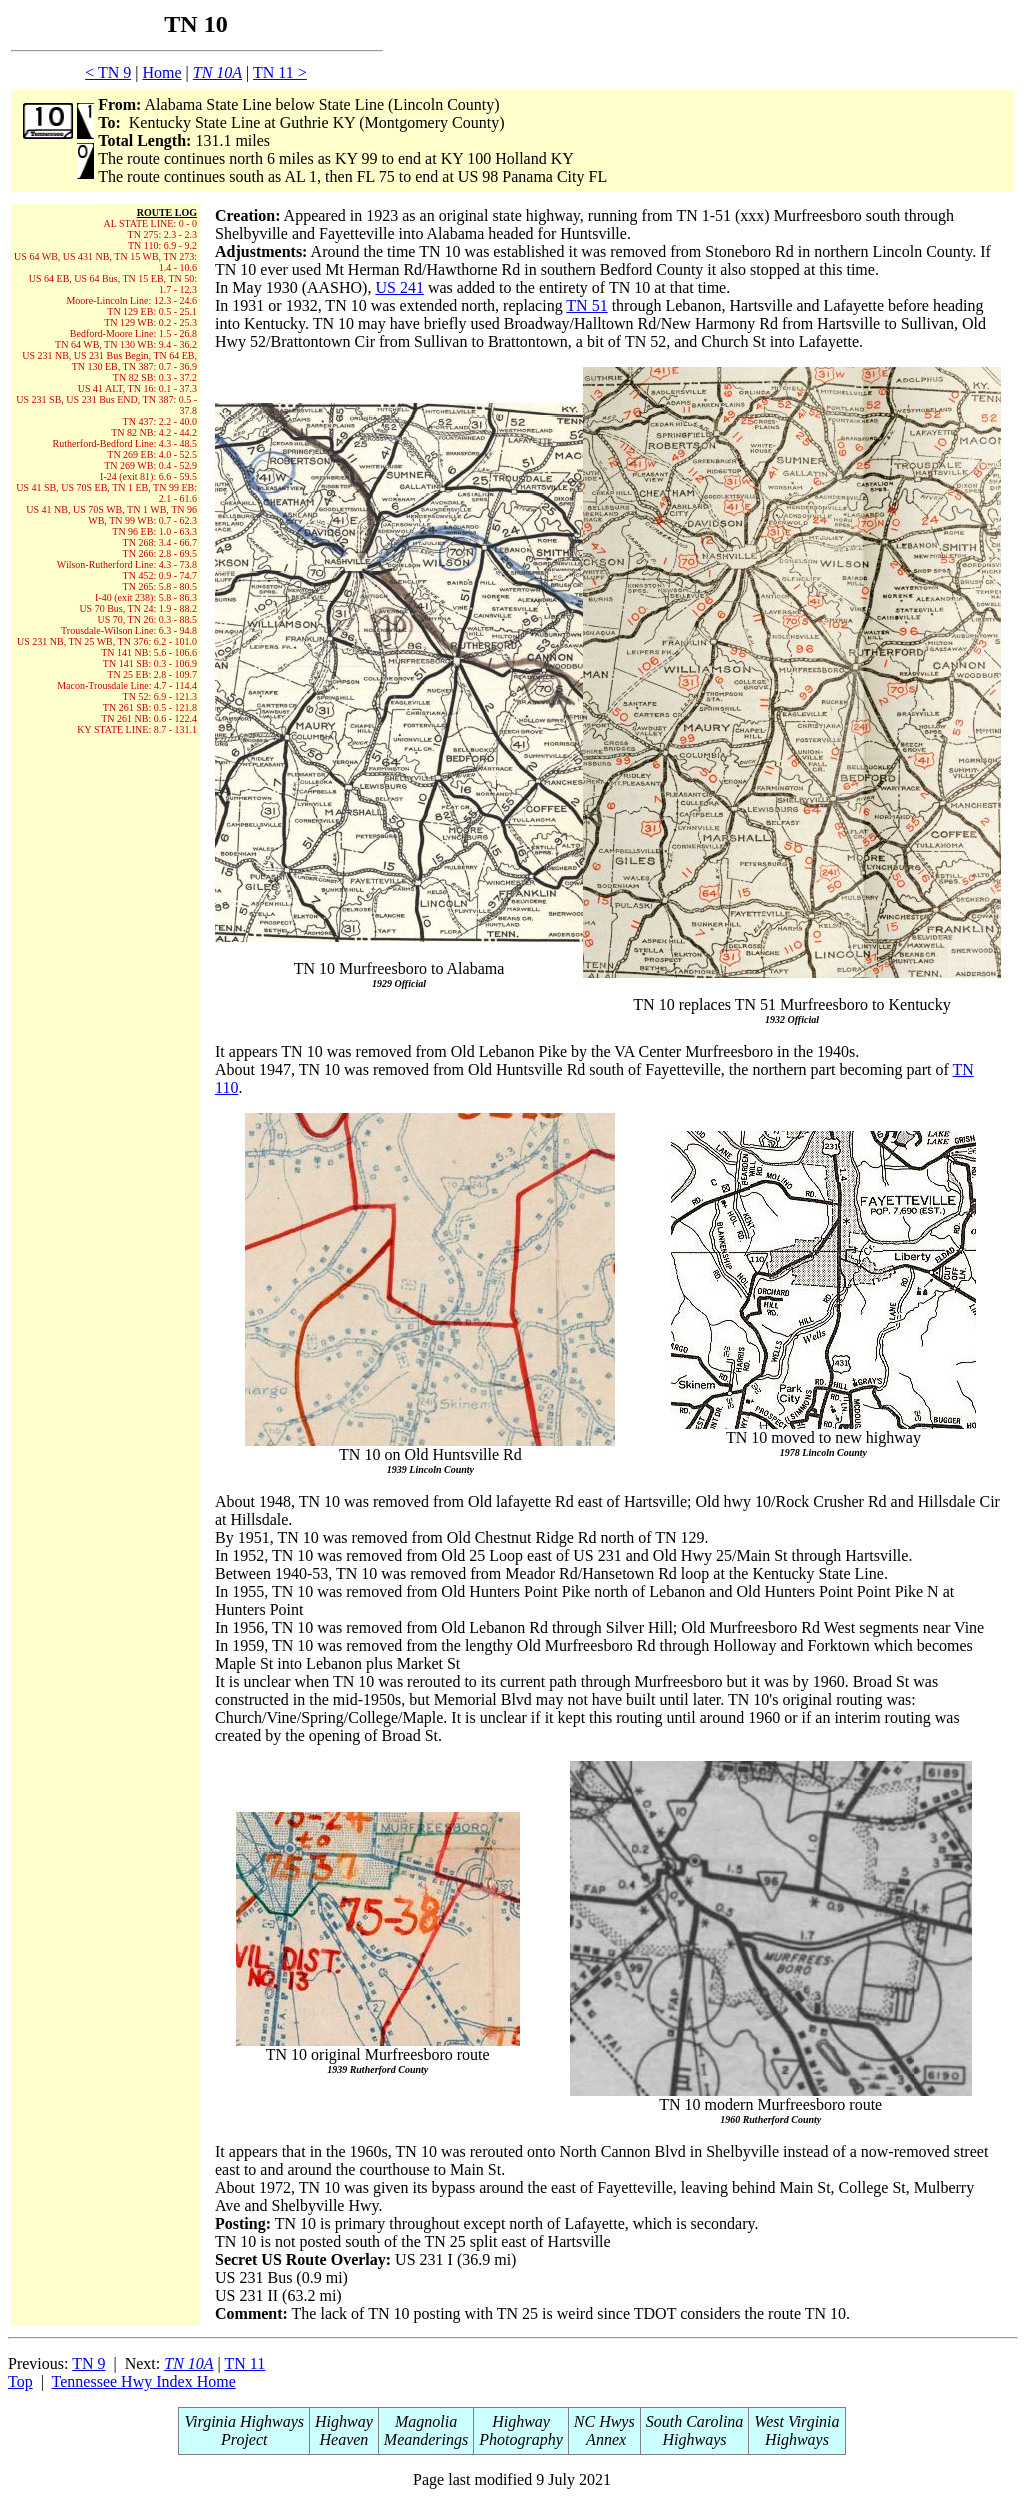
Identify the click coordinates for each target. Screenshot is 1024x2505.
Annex (604, 2439)
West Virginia (796, 2421)
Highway (344, 2421)
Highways (695, 2439)
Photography (521, 2439)
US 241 (399, 287)
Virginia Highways (244, 2421)
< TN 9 (108, 72)
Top (20, 2381)
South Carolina (695, 2421)
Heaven (343, 2439)
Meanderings (426, 2439)
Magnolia (426, 2421)
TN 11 (245, 2363)
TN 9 (88, 2363)
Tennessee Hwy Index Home (144, 2381)
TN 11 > (280, 72)
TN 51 (586, 305)
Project (244, 2439)
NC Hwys (604, 2421)
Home (161, 72)
